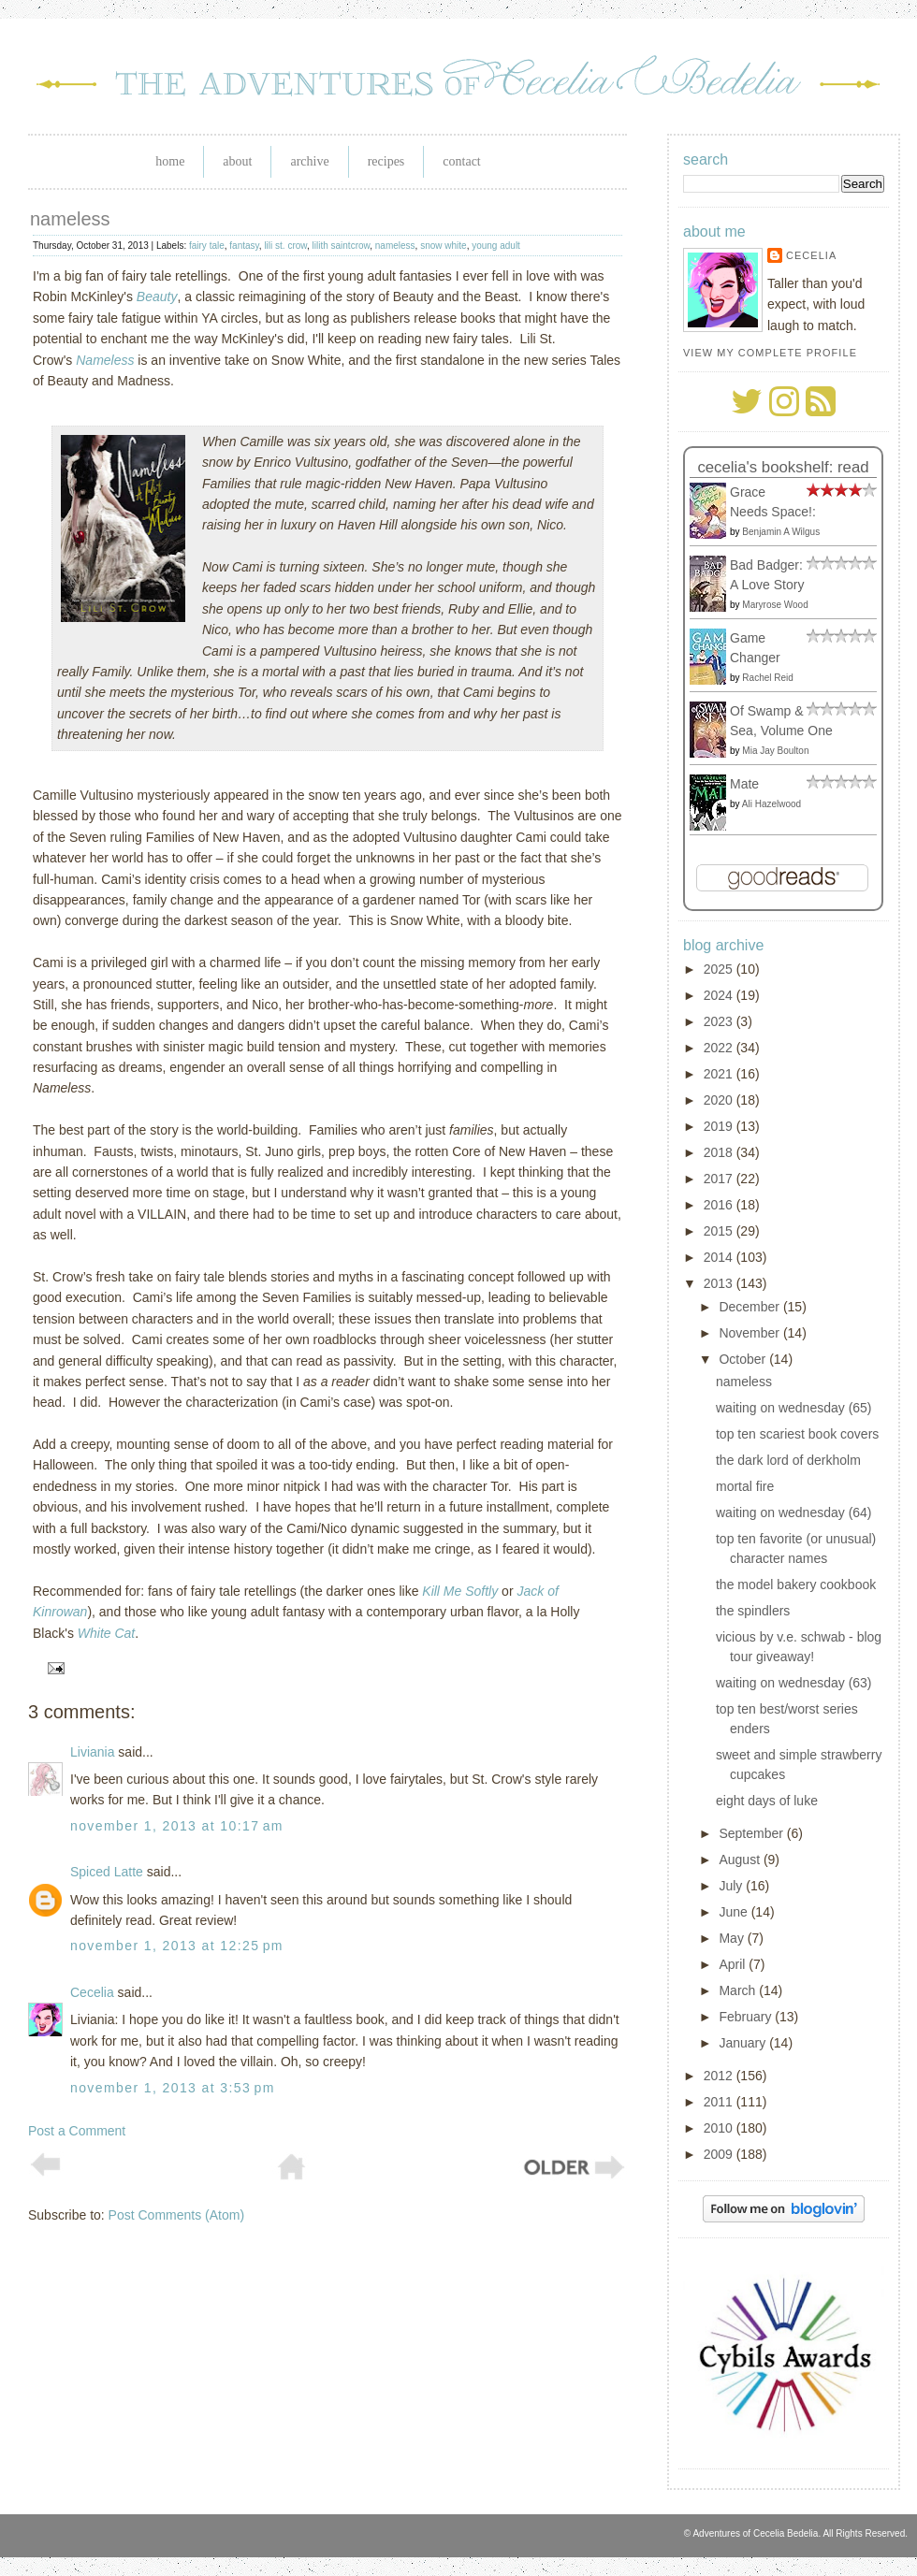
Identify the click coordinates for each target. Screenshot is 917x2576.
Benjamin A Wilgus (781, 532)
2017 (720, 1178)
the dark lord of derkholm (788, 1460)
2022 (720, 1047)
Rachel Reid (767, 678)
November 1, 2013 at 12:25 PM (177, 1945)
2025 (720, 969)
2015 (720, 1230)
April (734, 1964)
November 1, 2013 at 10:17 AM (177, 1825)
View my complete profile (770, 352)
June (734, 1911)
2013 (720, 1283)
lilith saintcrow (342, 245)
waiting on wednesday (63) (794, 1682)
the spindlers (753, 1610)
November (750, 1332)
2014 (720, 1257)
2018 (720, 1152)
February (747, 2016)
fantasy (244, 245)
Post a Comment (76, 2130)
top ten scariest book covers (797, 1433)
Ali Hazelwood (771, 804)
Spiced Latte (106, 1871)
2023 (720, 1021)
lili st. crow (285, 245)
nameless (70, 219)
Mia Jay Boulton (775, 750)
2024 (720, 995)
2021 (720, 1073)
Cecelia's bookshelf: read (782, 467)
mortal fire (745, 1486)
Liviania (92, 1751)
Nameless (105, 360)
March (739, 1990)
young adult (496, 245)
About (237, 161)
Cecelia (92, 1992)
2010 (720, 2127)
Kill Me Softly (460, 1591)
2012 (720, 2075)
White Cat (106, 1633)
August (741, 1859)
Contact (461, 161)
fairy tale (207, 245)
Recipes (386, 161)
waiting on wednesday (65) (794, 1407)
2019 (720, 1126)
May (733, 1938)
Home (169, 161)
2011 (720, 2101)
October (744, 1359)
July (732, 1885)
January (744, 2042)
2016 (720, 1204)
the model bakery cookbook (796, 1584)
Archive (309, 161)
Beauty (157, 296)
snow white (443, 245)
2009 (720, 2154)
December (750, 1306)
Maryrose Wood (775, 605)
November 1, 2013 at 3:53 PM (172, 2087)
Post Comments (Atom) (176, 2214)
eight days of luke (767, 1800)
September (752, 1833)
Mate (744, 783)
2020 (720, 1100)
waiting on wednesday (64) (794, 1512)
